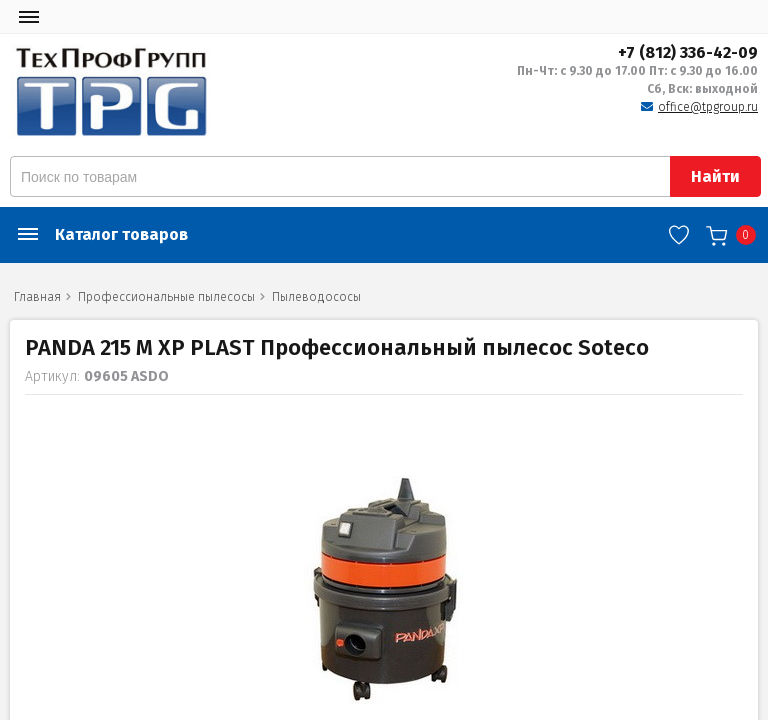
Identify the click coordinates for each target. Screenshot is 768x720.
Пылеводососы (316, 297)
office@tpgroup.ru (708, 107)
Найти (715, 176)
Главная (37, 297)
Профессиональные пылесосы (166, 297)
